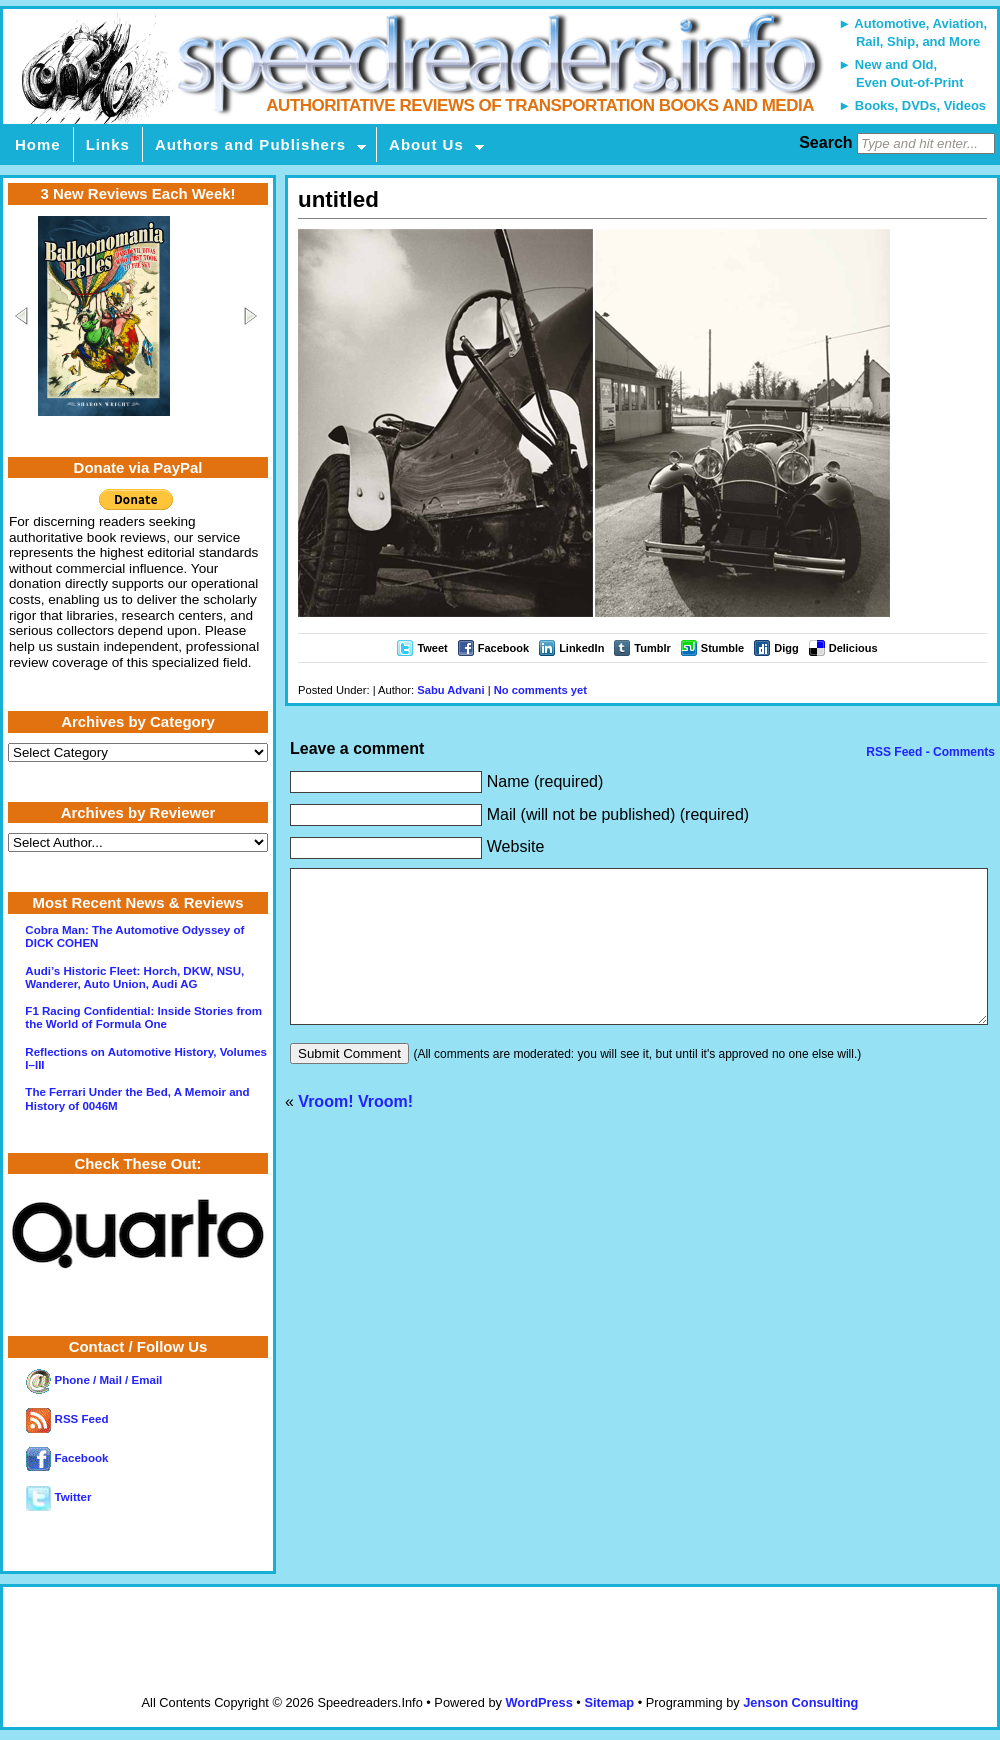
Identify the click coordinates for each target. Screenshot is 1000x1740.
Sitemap (609, 1702)
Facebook (503, 648)
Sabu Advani (450, 690)
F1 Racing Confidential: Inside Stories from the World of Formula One (143, 1017)
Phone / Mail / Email (94, 1380)
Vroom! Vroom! (355, 1131)
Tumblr (652, 648)
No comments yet (540, 690)
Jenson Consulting (800, 1702)
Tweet (432, 648)
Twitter (58, 1497)
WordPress (538, 1702)
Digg (786, 648)
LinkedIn (581, 648)
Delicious (853, 648)
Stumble (722, 648)
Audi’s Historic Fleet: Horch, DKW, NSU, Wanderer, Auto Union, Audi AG (134, 977)
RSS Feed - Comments (929, 752)
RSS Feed (67, 1419)
